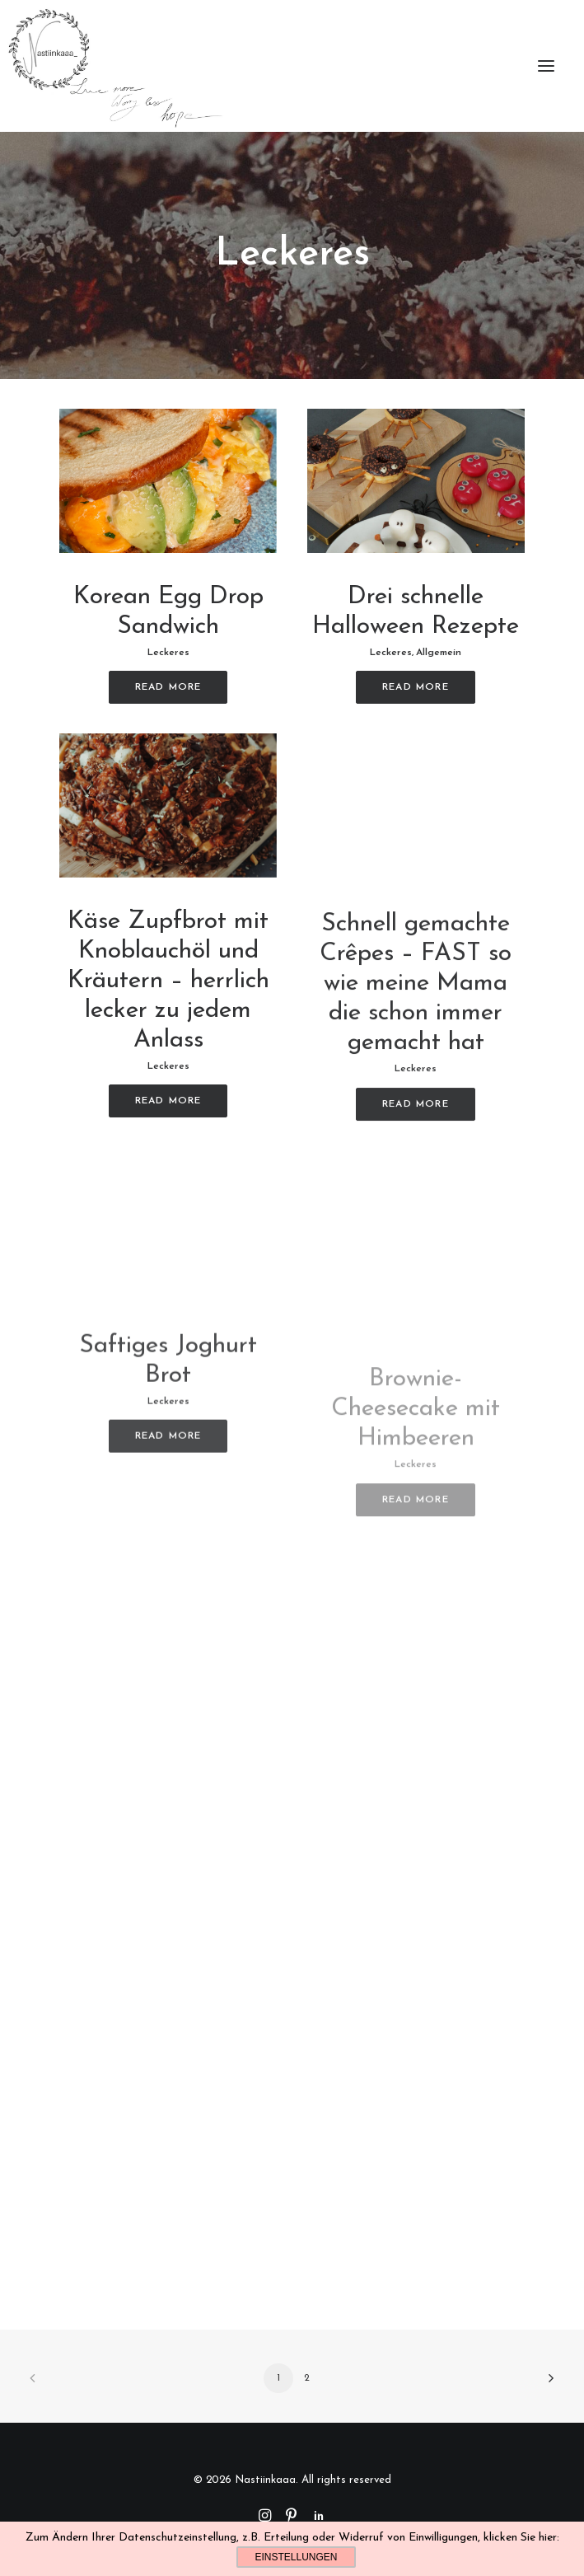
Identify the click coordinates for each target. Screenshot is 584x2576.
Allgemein (438, 653)
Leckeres (168, 653)
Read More (168, 687)
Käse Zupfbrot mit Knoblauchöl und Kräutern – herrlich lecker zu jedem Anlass (168, 1025)
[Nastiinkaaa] (114, 66)
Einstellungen (296, 2557)
